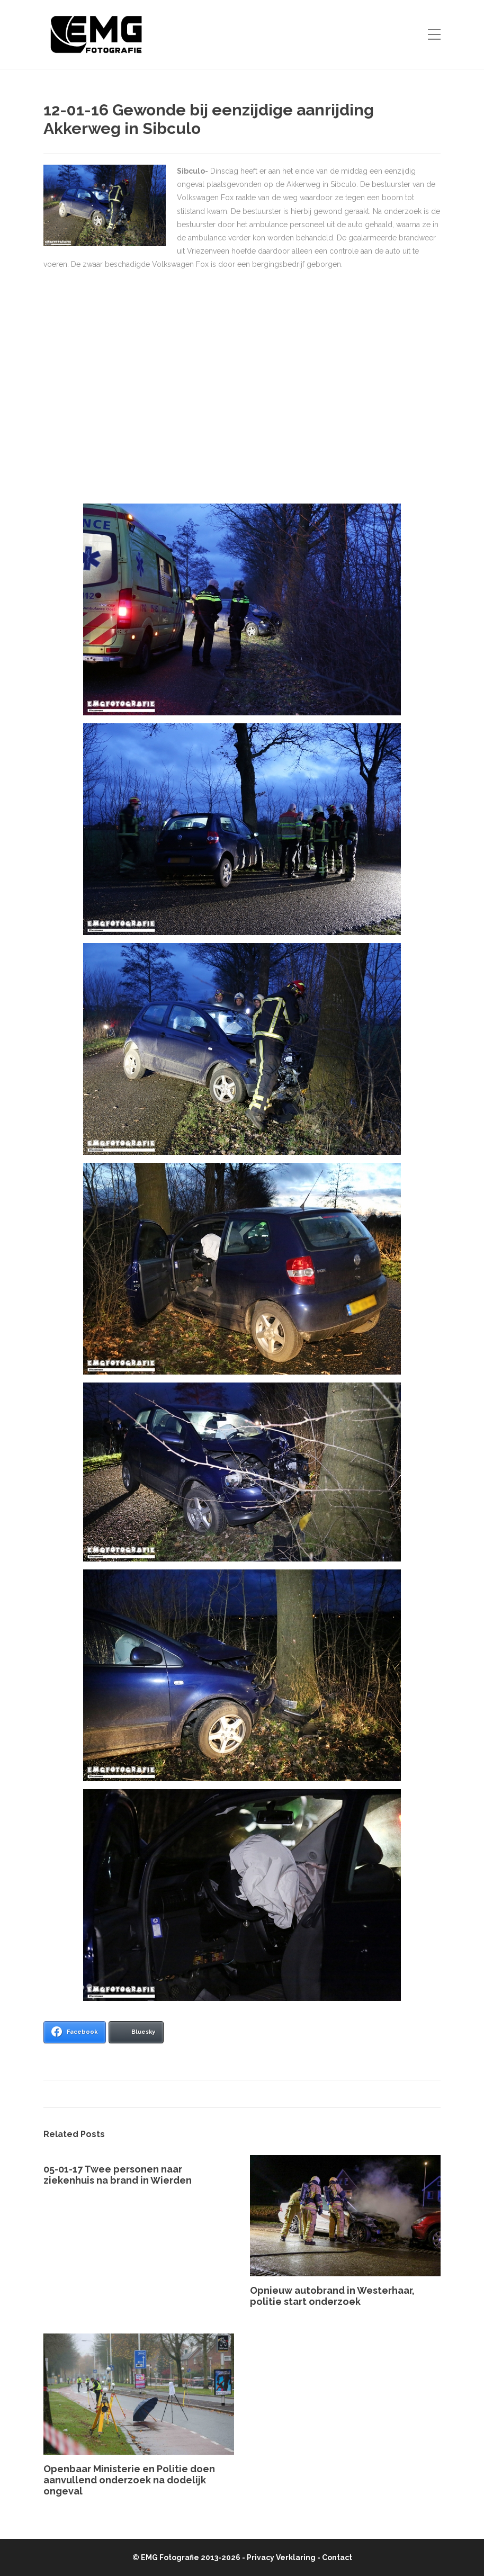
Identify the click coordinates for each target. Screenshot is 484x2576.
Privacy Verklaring (281, 2557)
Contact (337, 2557)
